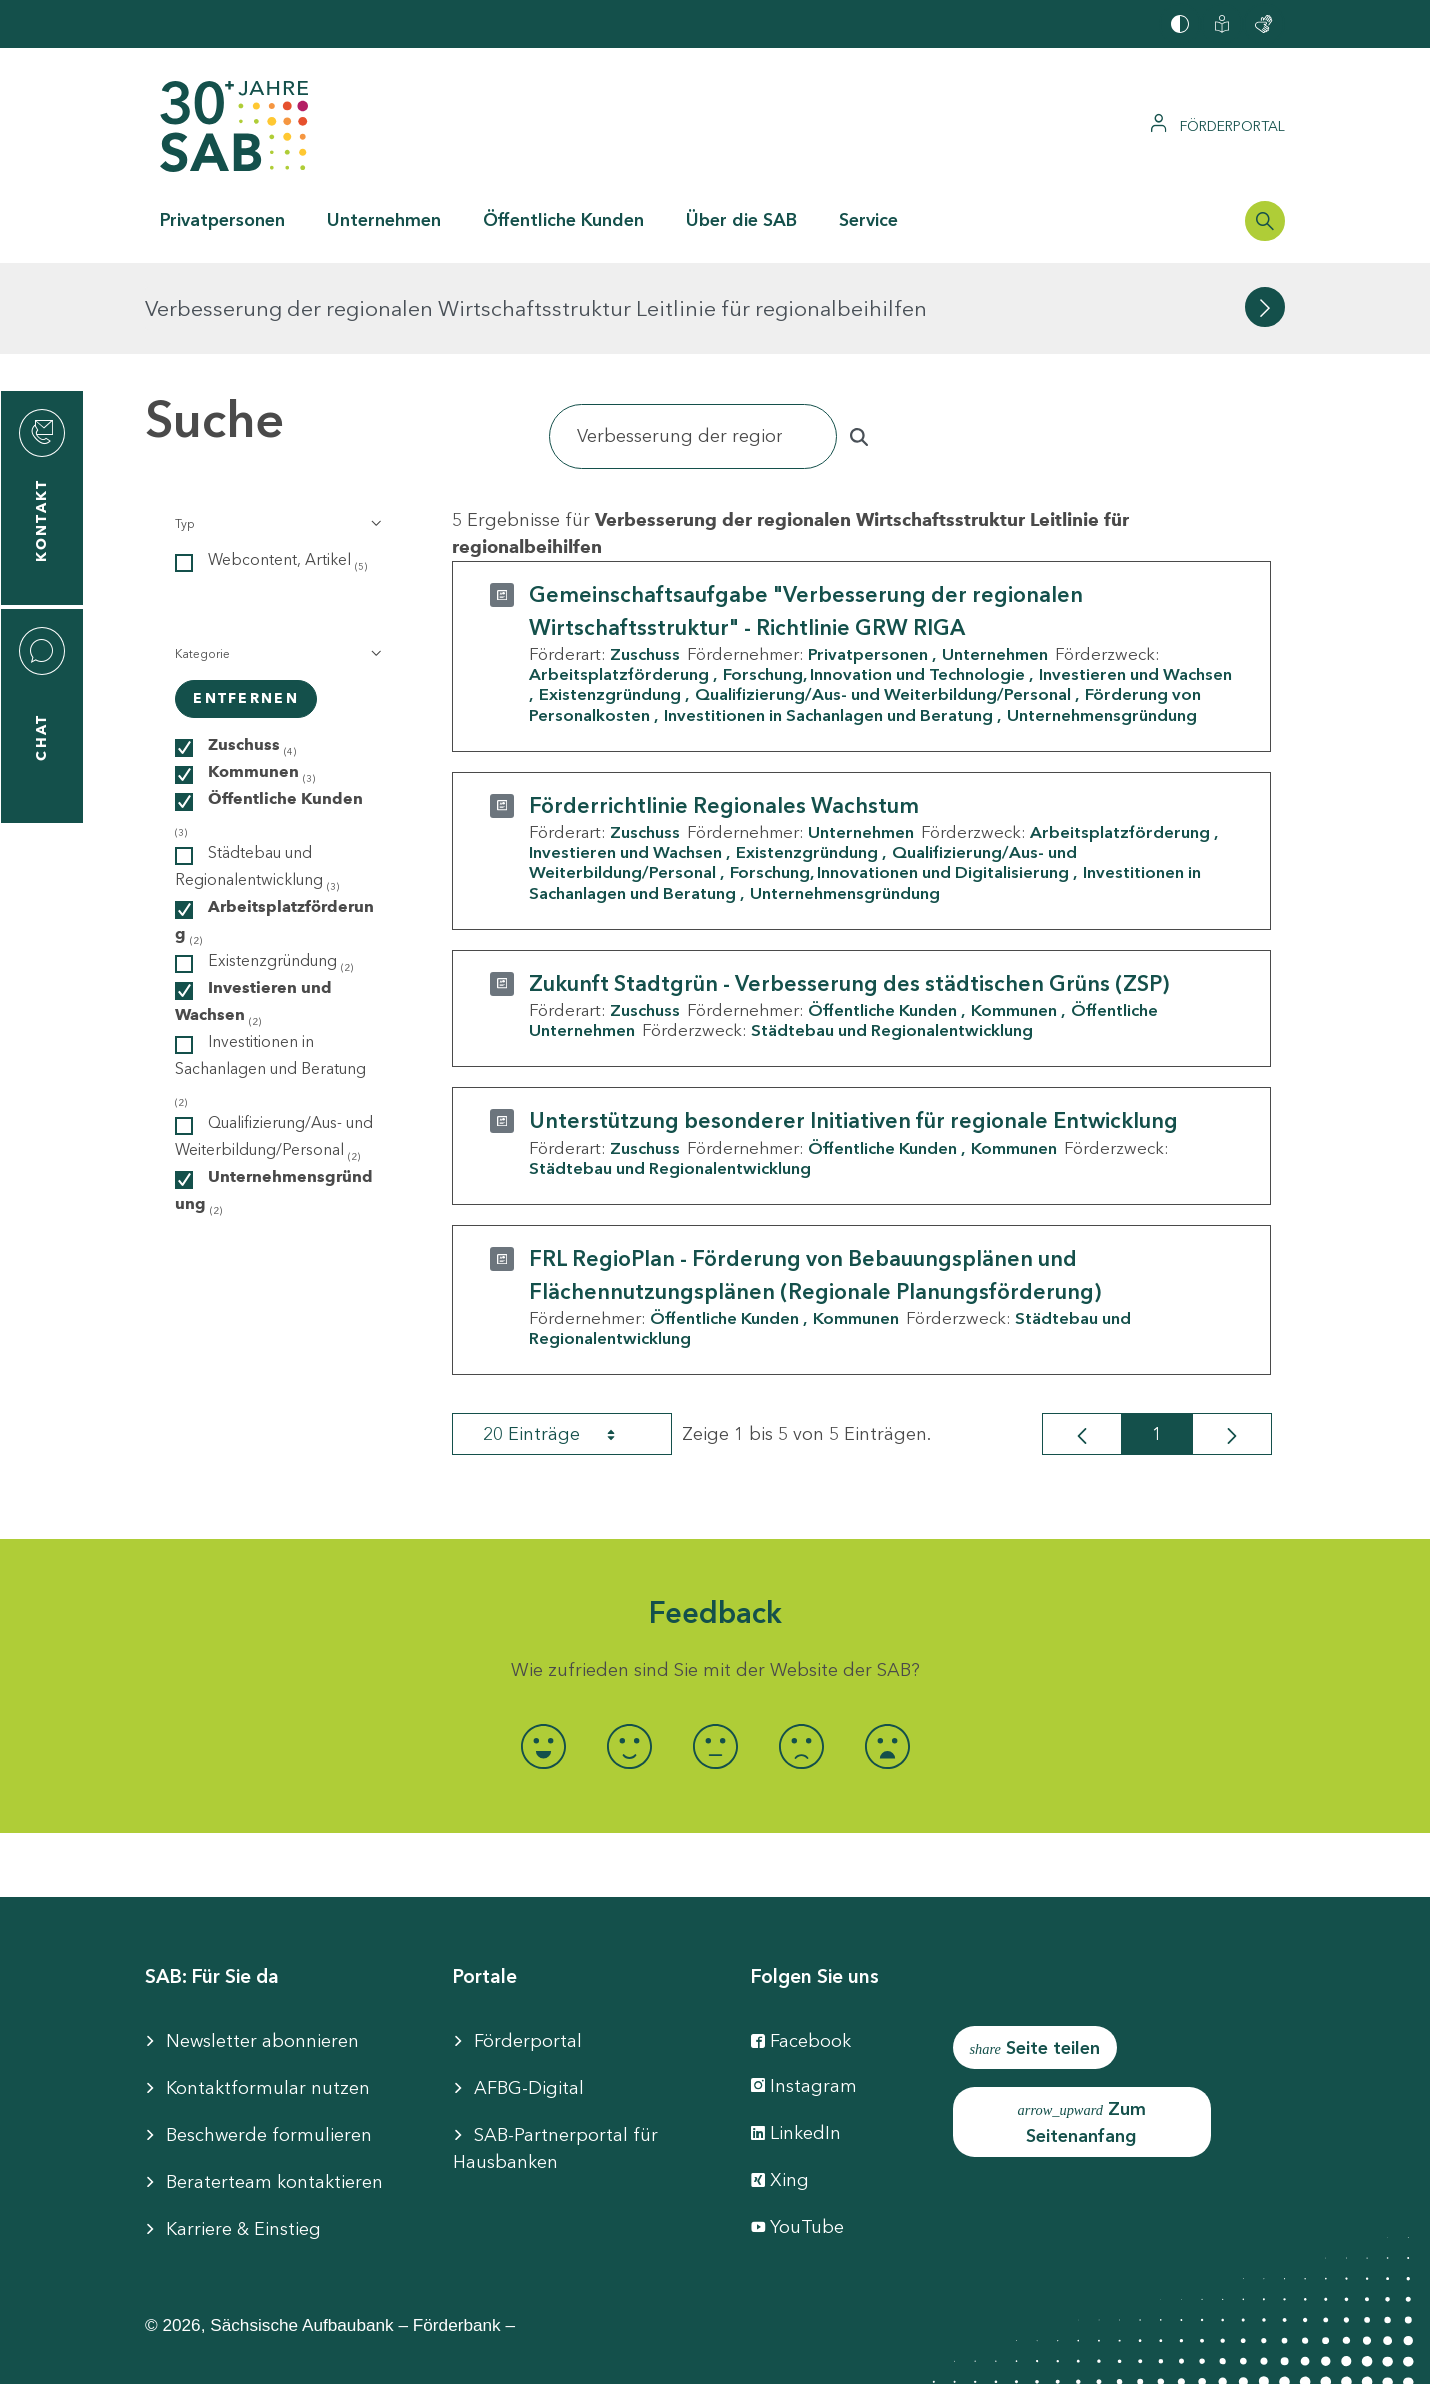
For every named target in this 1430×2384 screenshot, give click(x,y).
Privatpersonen (868, 563)
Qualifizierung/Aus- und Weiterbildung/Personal (883, 603)
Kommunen (1014, 919)
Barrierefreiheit (514, 2354)
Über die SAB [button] (741, 220)
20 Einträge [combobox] (567, 1343)
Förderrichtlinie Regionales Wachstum (724, 714)
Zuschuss (645, 563)
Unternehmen (995, 563)
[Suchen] (693, 345)
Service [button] (868, 220)
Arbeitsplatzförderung (619, 583)
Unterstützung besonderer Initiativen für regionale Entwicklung (853, 1029)
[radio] (543, 1654)
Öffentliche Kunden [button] (563, 220)
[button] (276, 433)
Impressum (373, 2354)
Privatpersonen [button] (222, 220)
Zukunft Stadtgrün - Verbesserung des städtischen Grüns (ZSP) (849, 892)
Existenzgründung (610, 603)
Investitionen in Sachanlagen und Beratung (828, 623)
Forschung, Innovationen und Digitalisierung (899, 781)
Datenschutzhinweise (887, 2354)
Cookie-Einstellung (688, 2354)
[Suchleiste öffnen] (1265, 221)
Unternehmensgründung (1102, 623)
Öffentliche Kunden (882, 919)
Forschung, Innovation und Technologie (874, 583)
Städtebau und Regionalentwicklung (892, 939)
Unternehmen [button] (384, 220)
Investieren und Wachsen (625, 761)
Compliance (1056, 2354)
